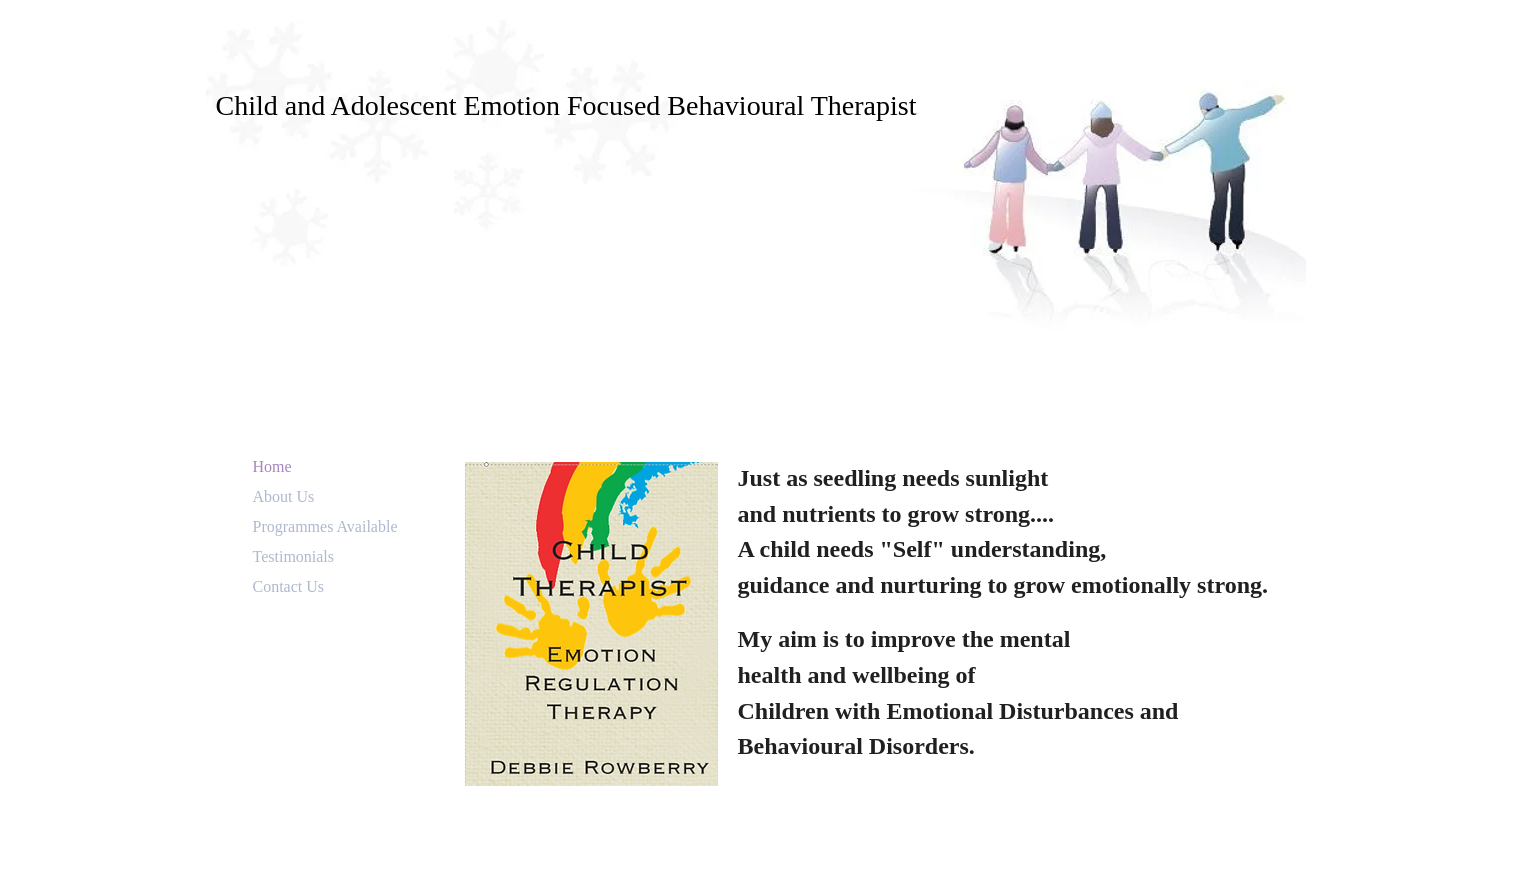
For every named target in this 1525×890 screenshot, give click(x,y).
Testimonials (294, 556)
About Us (284, 496)
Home (272, 466)
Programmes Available (325, 526)
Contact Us (289, 586)
